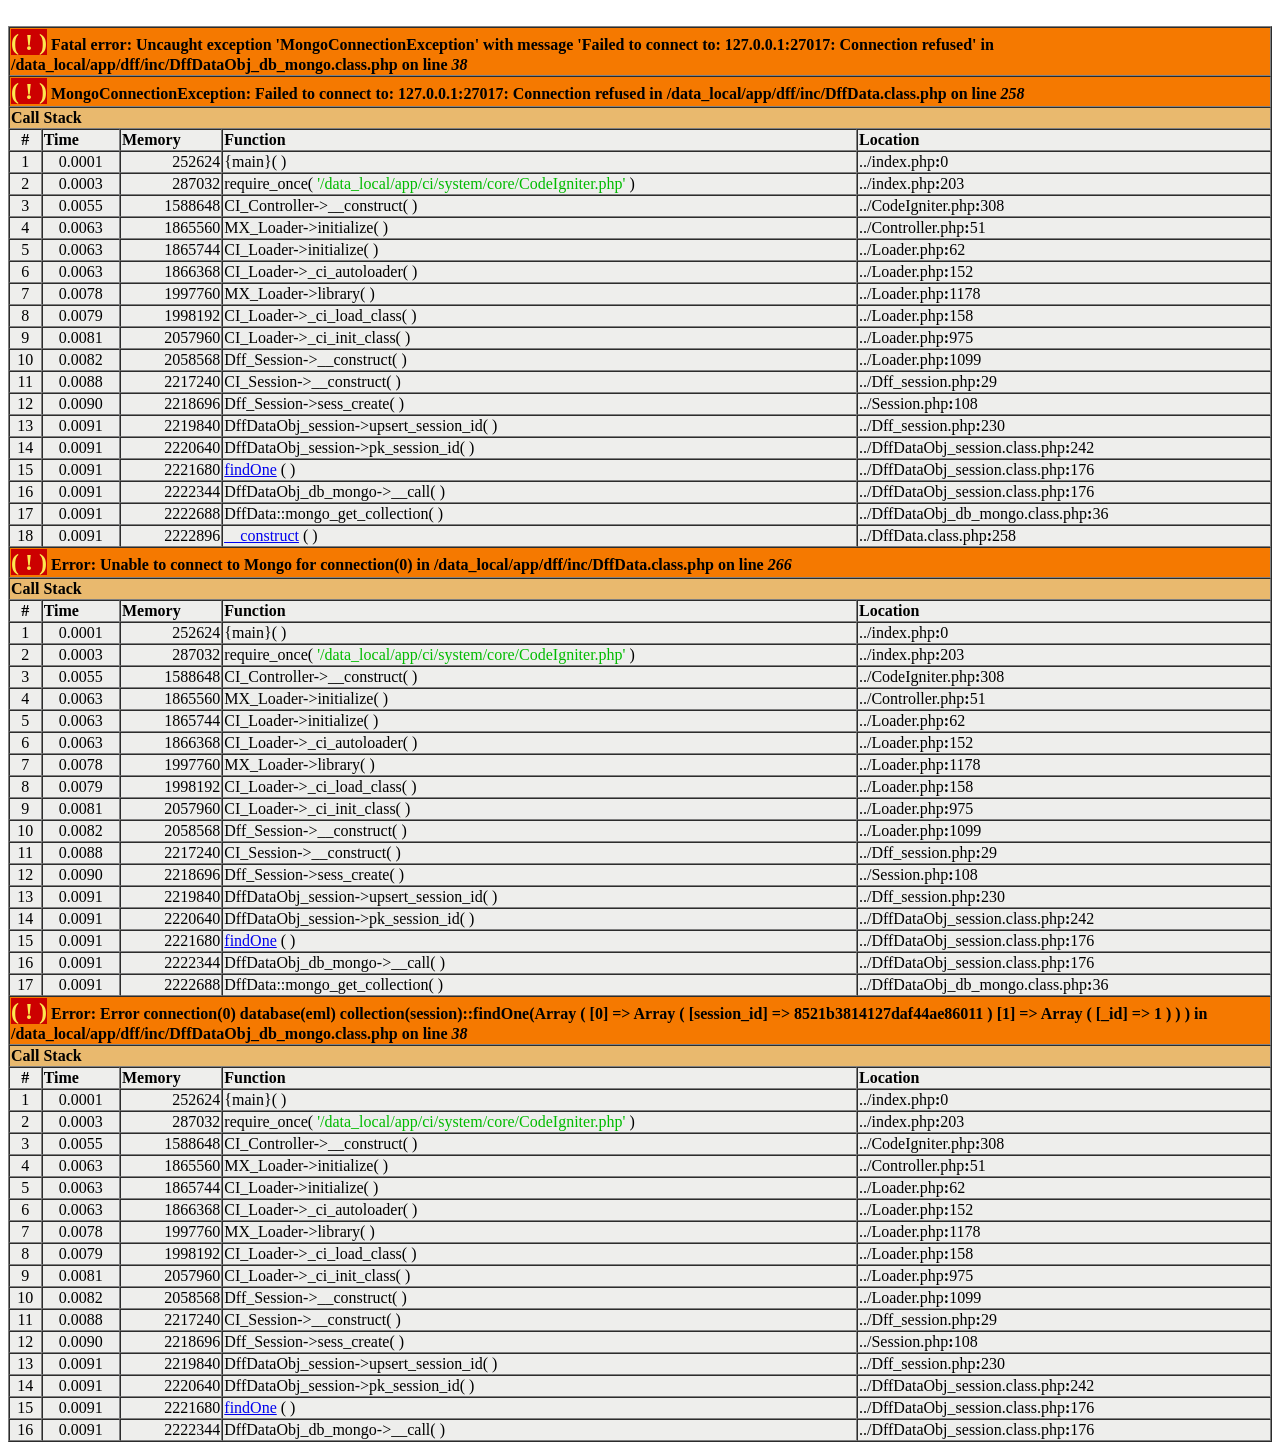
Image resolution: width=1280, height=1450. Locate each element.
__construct (261, 535)
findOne (250, 469)
